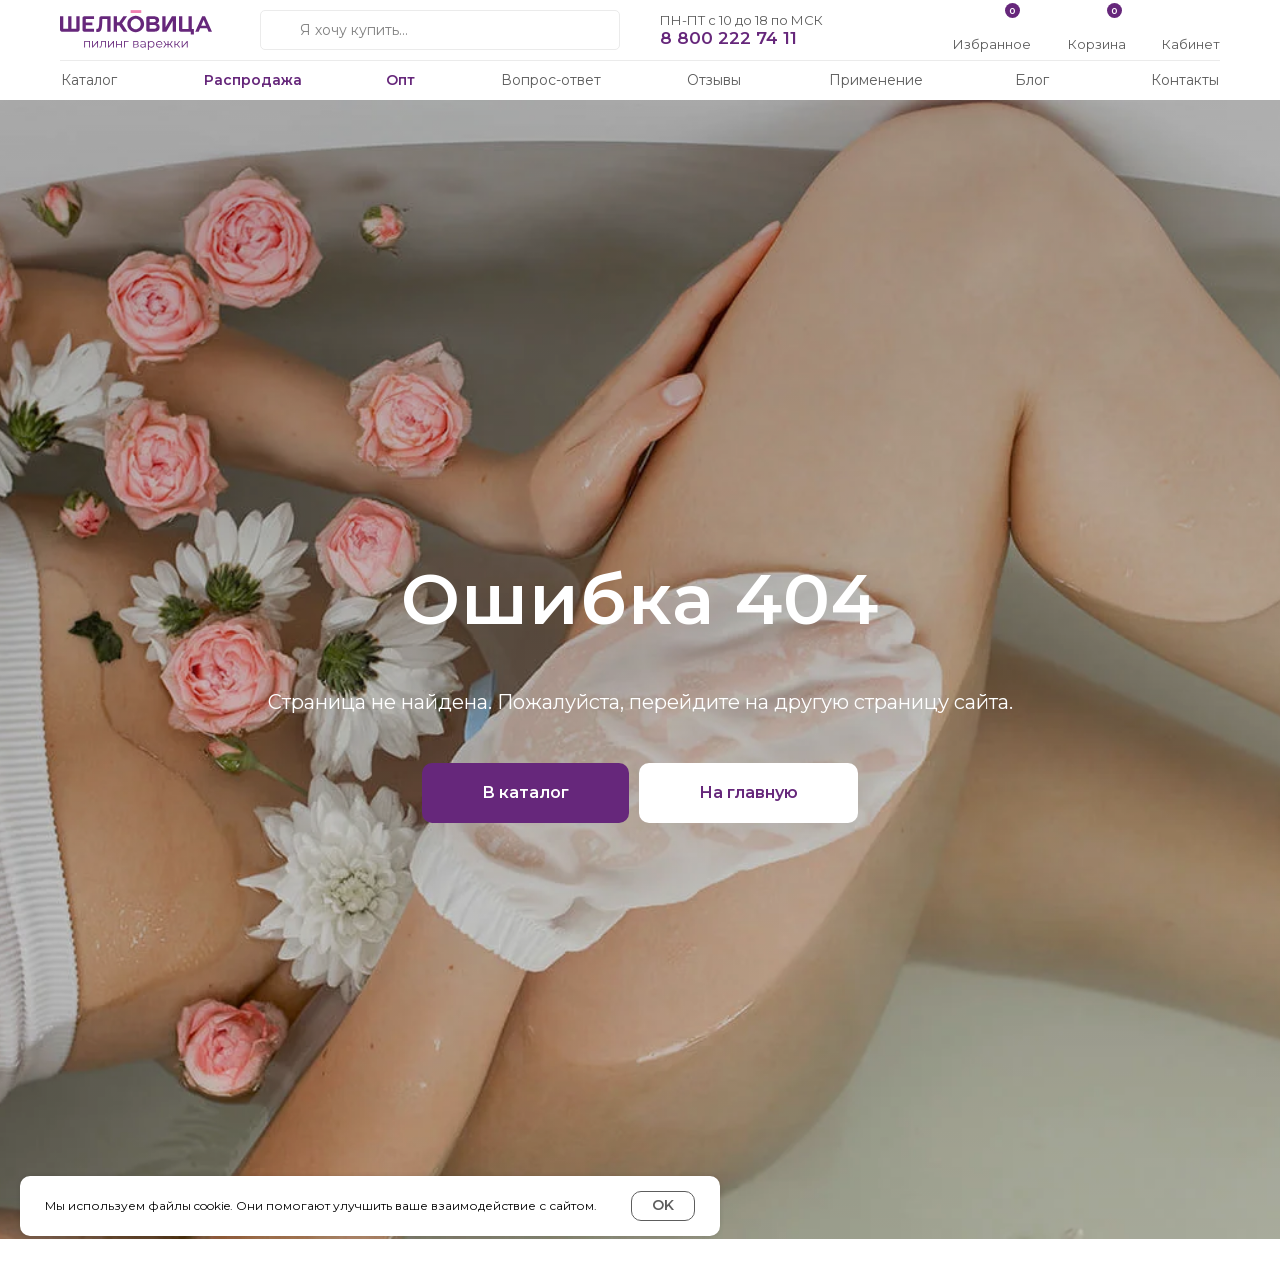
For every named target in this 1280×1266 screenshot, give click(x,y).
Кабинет (1191, 44)
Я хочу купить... (354, 30)
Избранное (992, 44)
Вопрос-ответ (551, 80)
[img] (1192, 22)
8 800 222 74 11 (728, 38)
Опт (400, 80)
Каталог (89, 80)
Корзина (1097, 44)
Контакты (1185, 80)
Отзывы (714, 80)
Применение (876, 80)
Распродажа (253, 80)
